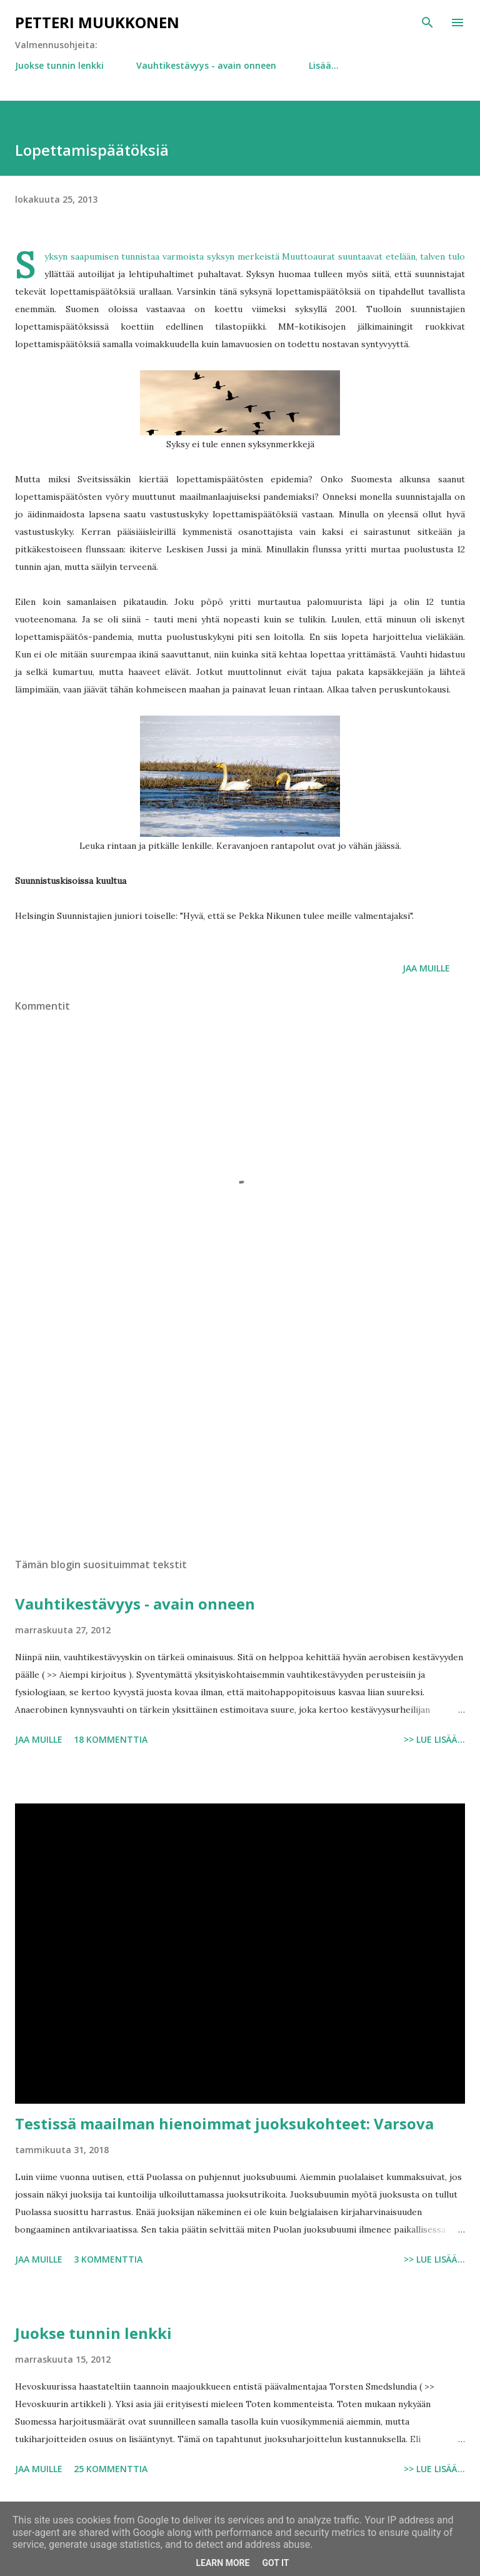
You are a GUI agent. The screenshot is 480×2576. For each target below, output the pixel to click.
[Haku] (427, 22)
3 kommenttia (108, 2259)
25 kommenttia (111, 2469)
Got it (275, 2563)
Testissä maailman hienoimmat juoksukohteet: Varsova (224, 2123)
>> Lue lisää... (434, 1739)
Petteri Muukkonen (97, 22)
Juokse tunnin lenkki (59, 65)
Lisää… (324, 65)
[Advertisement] (240, 1430)
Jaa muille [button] (426, 968)
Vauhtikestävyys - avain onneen (206, 65)
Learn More (222, 2563)
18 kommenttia (111, 1739)
